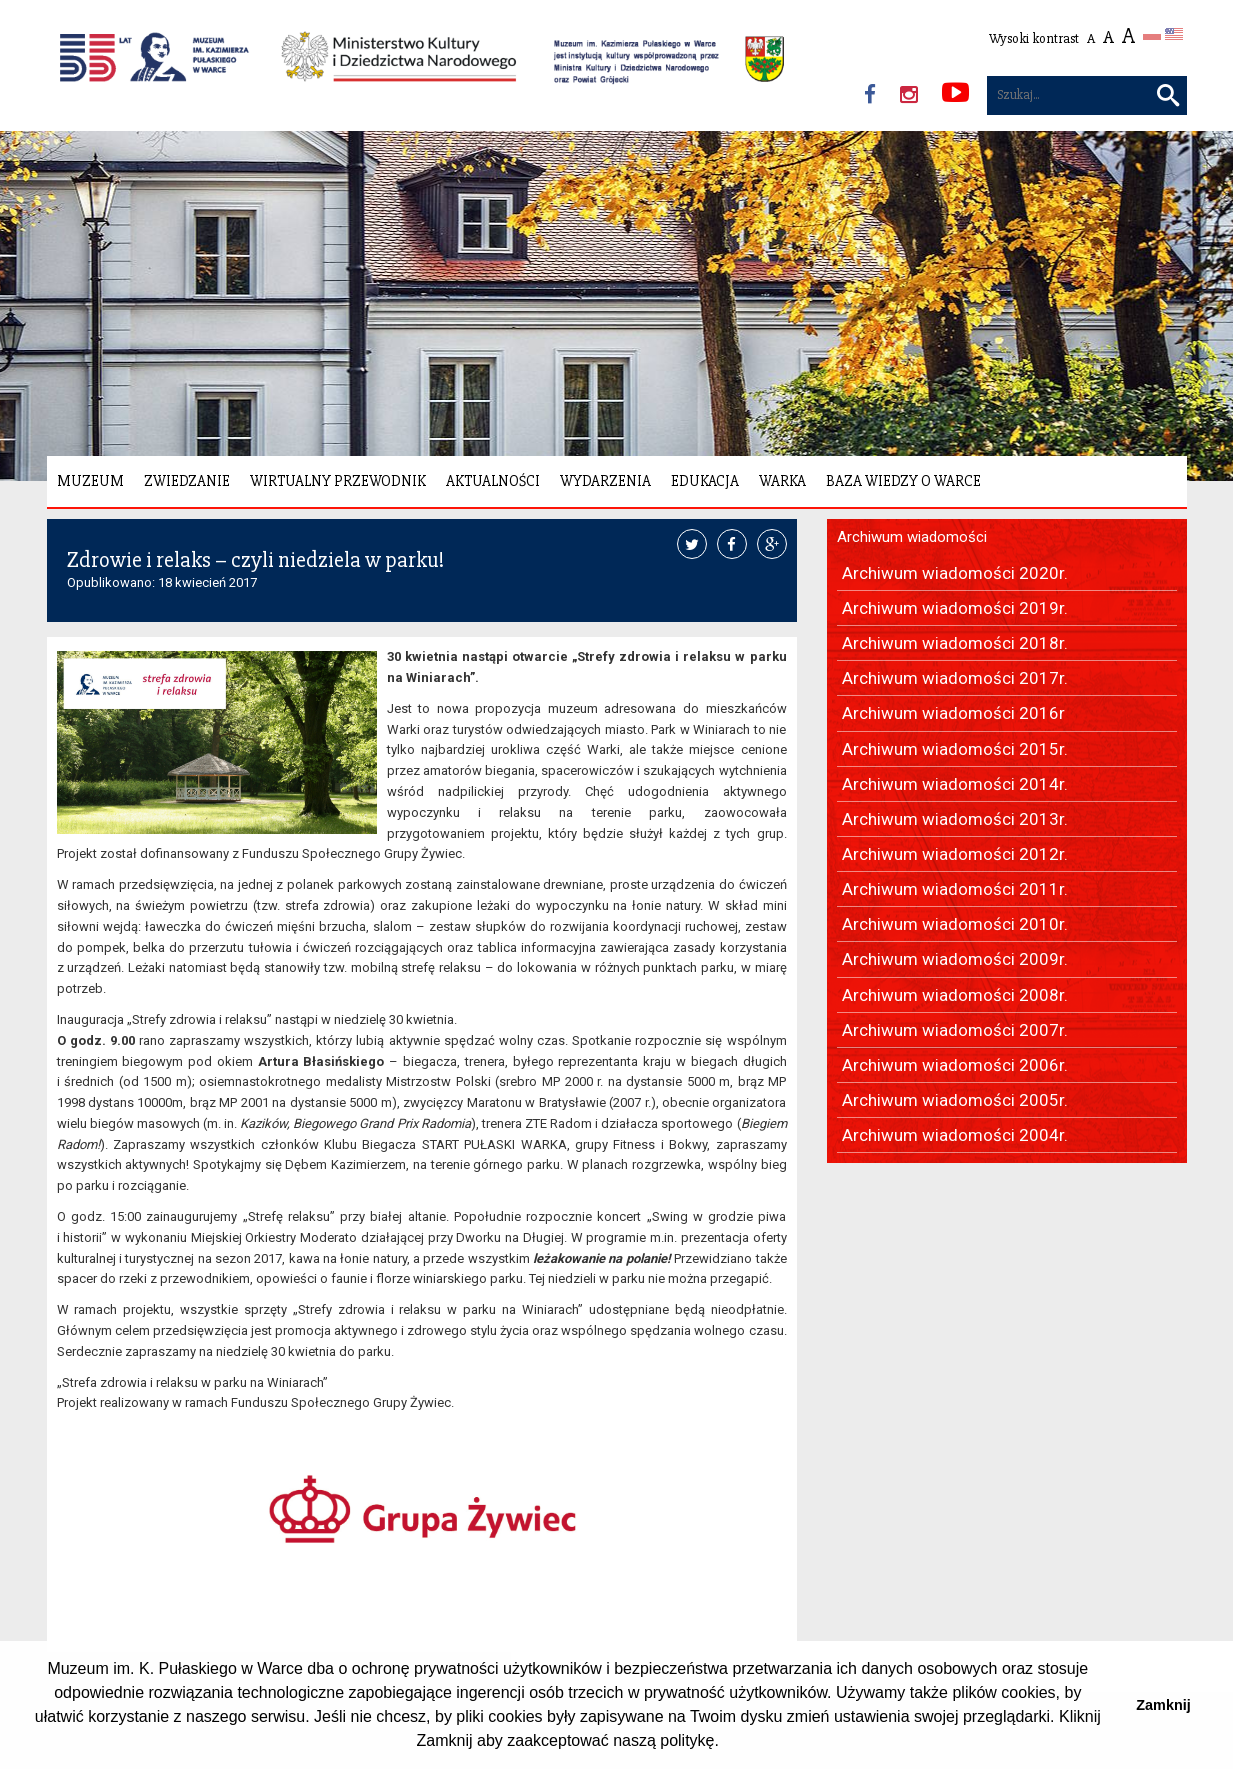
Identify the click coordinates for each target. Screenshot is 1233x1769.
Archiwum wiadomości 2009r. (955, 959)
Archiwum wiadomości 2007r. (955, 1030)
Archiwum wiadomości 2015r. (955, 749)
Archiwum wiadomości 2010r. (955, 924)
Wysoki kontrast (1034, 38)
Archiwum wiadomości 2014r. (955, 784)
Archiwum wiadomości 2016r (953, 713)
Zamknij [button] (1163, 1705)
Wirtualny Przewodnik (338, 481)
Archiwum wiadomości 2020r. (955, 573)
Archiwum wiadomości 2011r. (955, 889)
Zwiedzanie (187, 481)
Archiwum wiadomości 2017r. (955, 678)
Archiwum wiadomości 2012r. (955, 854)
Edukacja (705, 481)
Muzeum (90, 481)
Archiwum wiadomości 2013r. (955, 819)
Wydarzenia (605, 481)
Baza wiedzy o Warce (903, 481)
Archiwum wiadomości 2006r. (955, 1065)
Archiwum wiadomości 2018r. (955, 643)
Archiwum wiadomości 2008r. (955, 995)
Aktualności (493, 481)
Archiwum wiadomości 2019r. (955, 608)
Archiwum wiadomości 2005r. (955, 1100)
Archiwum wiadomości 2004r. (955, 1135)
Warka (782, 481)
